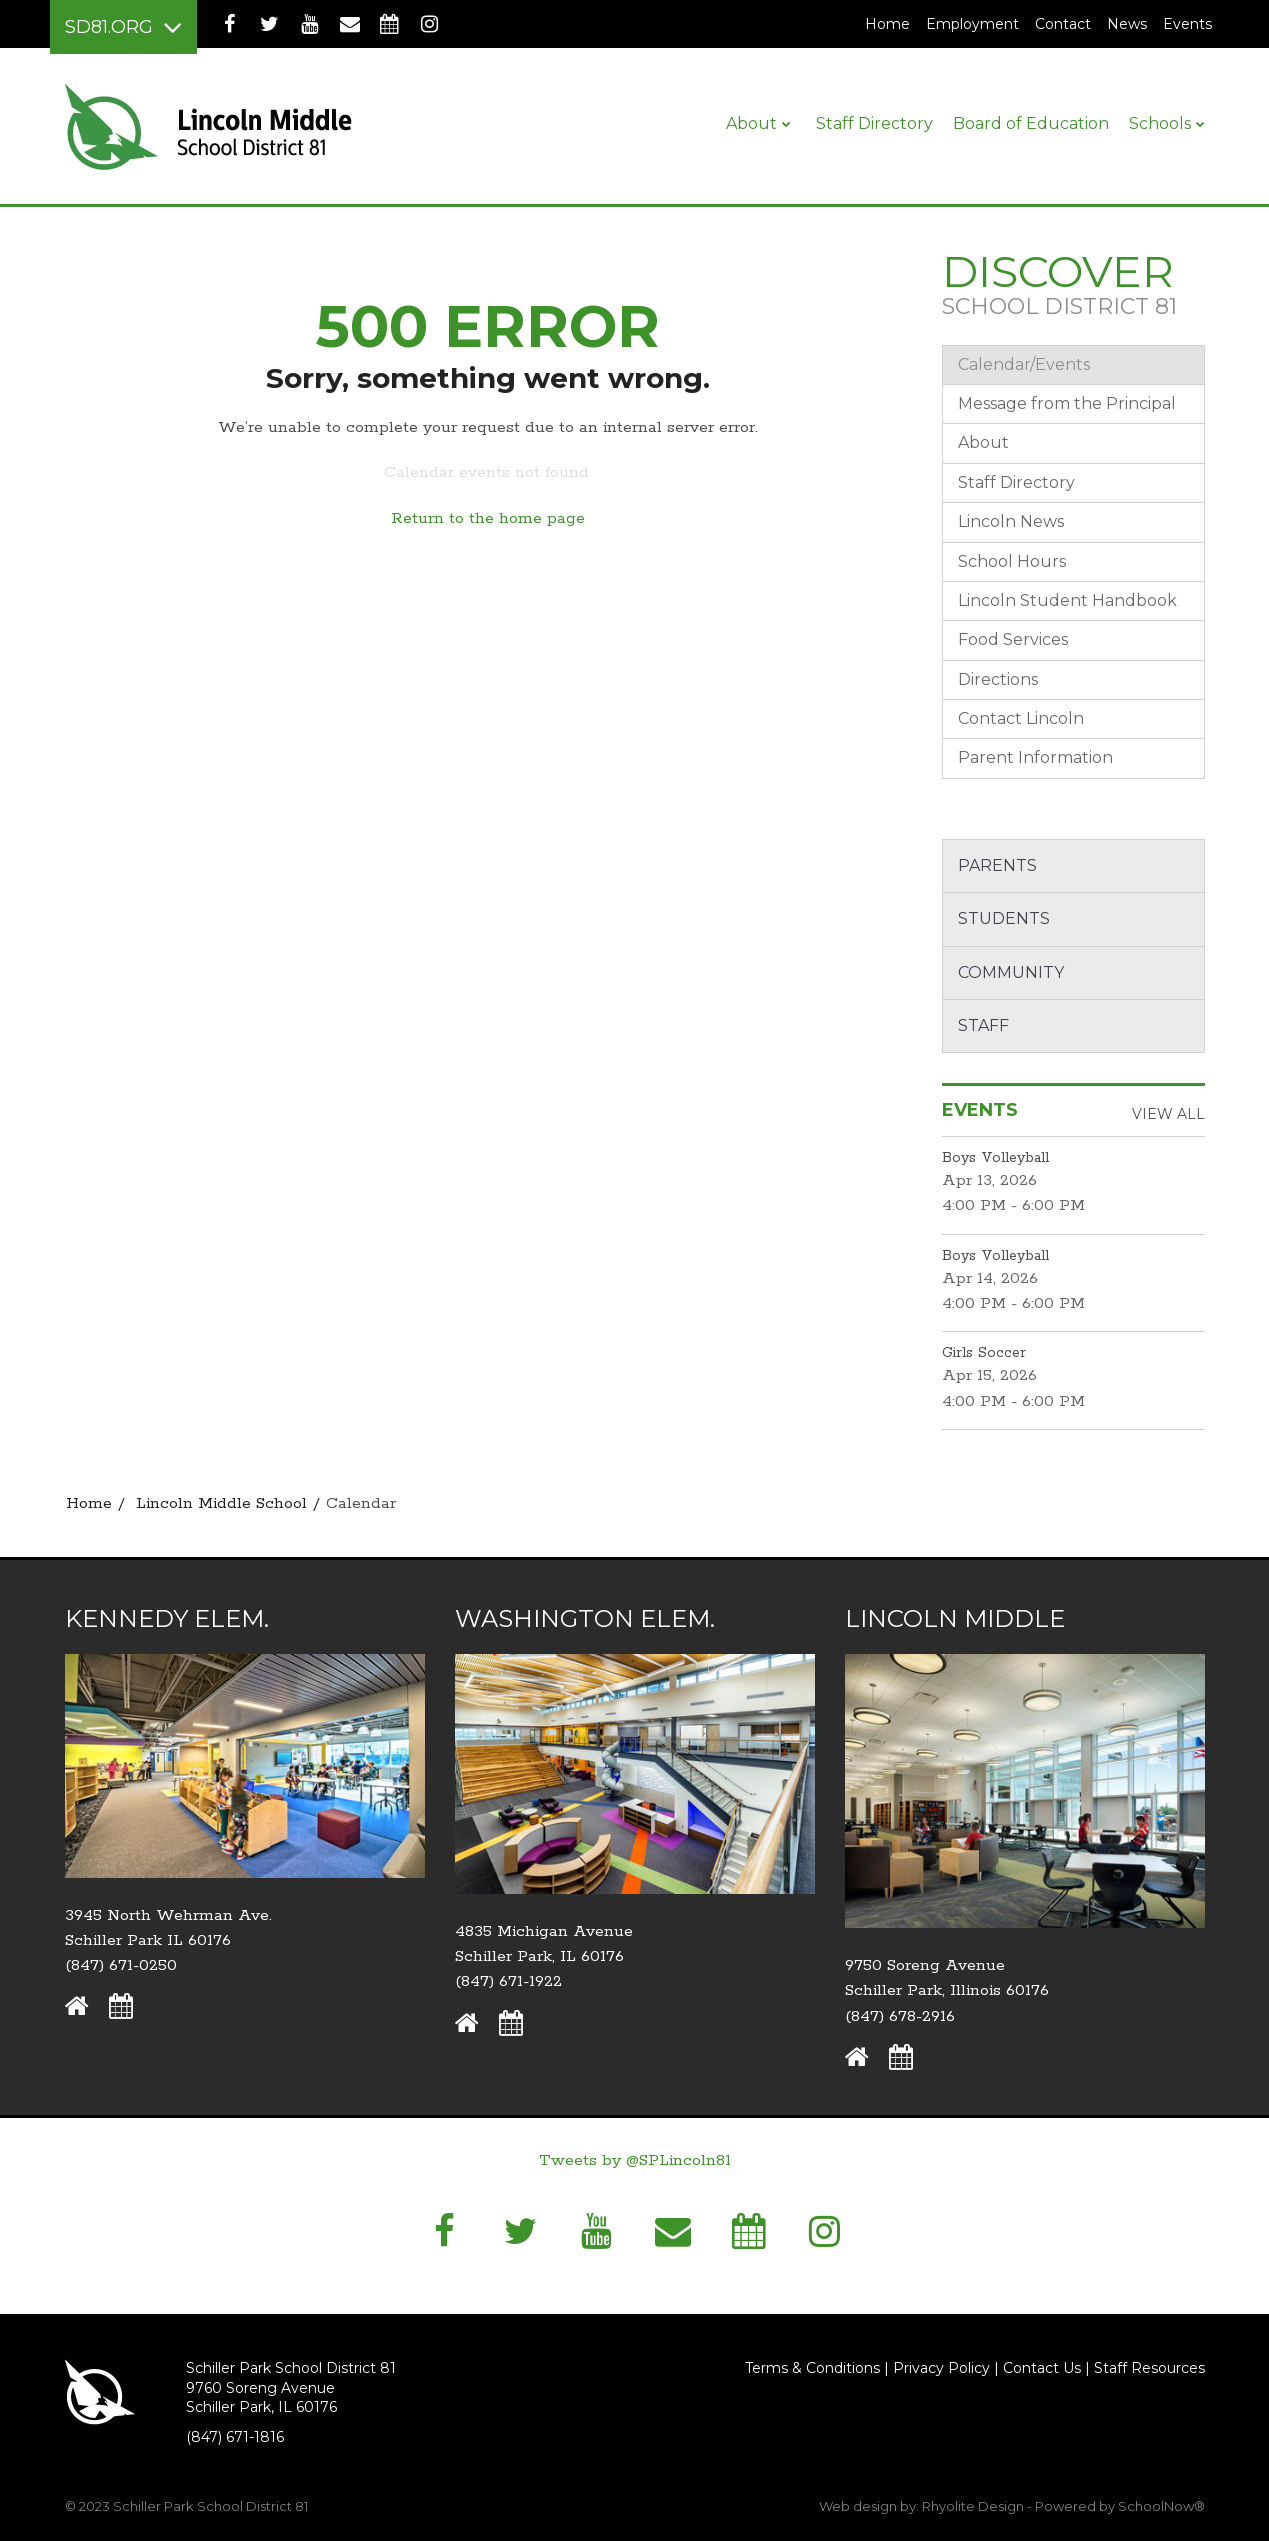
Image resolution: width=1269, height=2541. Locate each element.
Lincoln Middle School (221, 1503)
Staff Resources (1149, 2368)
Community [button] (1011, 972)
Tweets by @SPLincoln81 (635, 2160)
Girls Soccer (984, 1353)
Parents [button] (997, 865)
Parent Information (1035, 757)
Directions (998, 679)
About (983, 442)
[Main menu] (123, 27)
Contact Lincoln (1021, 718)
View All (1168, 1114)
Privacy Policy (941, 2368)
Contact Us (1042, 2368)
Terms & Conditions (812, 2368)
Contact (1063, 24)
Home (887, 24)
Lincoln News (1011, 521)
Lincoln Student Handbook (1067, 600)
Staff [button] (983, 1025)
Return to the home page (488, 518)
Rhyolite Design (974, 2506)
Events (1187, 24)
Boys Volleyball (995, 1158)
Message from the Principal (1067, 403)
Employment (976, 24)
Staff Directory (1016, 482)
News (1127, 24)
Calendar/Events (1024, 364)
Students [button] (1004, 918)
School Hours (1012, 561)
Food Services (1013, 639)
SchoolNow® (1161, 2506)
